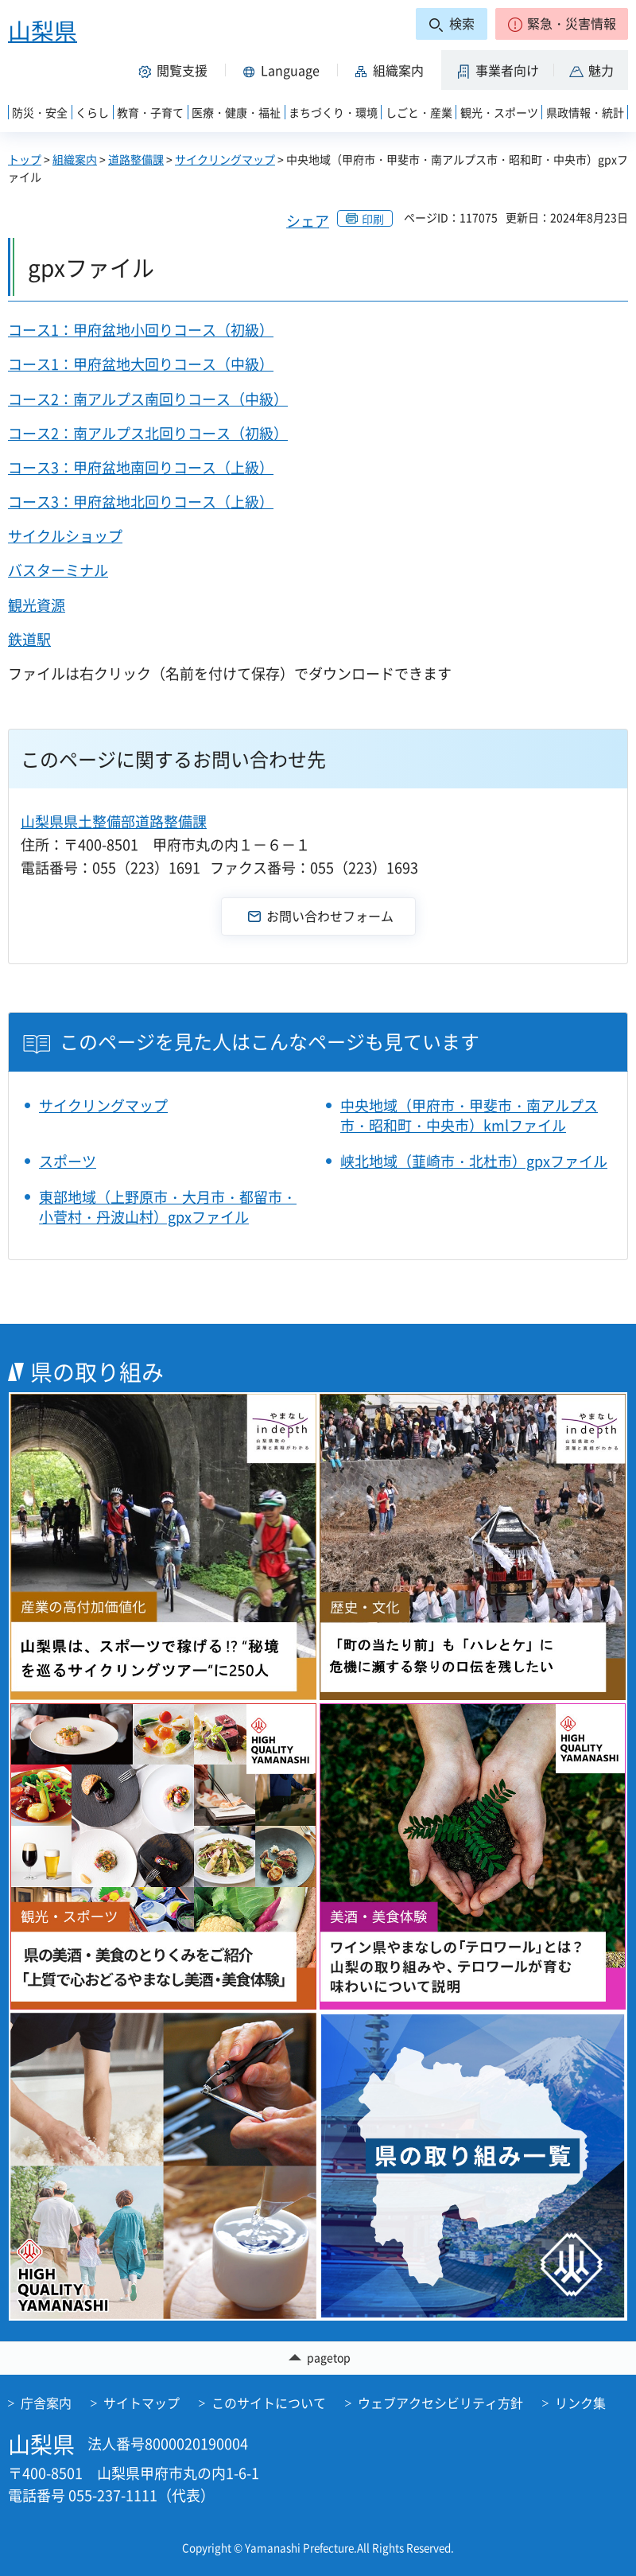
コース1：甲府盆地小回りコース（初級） (140, 329)
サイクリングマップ (225, 159)
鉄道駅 (29, 639)
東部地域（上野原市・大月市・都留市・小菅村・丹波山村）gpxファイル (168, 1207)
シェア (307, 221)
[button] (561, 24)
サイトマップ (141, 2402)
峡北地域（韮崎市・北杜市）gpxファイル (473, 1161)
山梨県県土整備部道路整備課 (114, 821)
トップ (24, 159)
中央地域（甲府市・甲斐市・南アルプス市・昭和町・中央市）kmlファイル (469, 1115)
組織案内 (74, 159)
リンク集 (580, 2402)
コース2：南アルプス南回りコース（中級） (148, 399)
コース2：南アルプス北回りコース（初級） (148, 433)
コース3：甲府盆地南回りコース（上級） (140, 467)
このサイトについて (268, 2402)
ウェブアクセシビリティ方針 (440, 2402)
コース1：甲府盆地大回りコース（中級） (140, 364)
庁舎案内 (46, 2402)
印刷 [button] (373, 219)
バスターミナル (58, 570)
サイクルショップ (65, 536)
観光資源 (36, 605)
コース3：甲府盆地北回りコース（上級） (140, 501)
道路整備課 (136, 159)
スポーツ (67, 1161)
